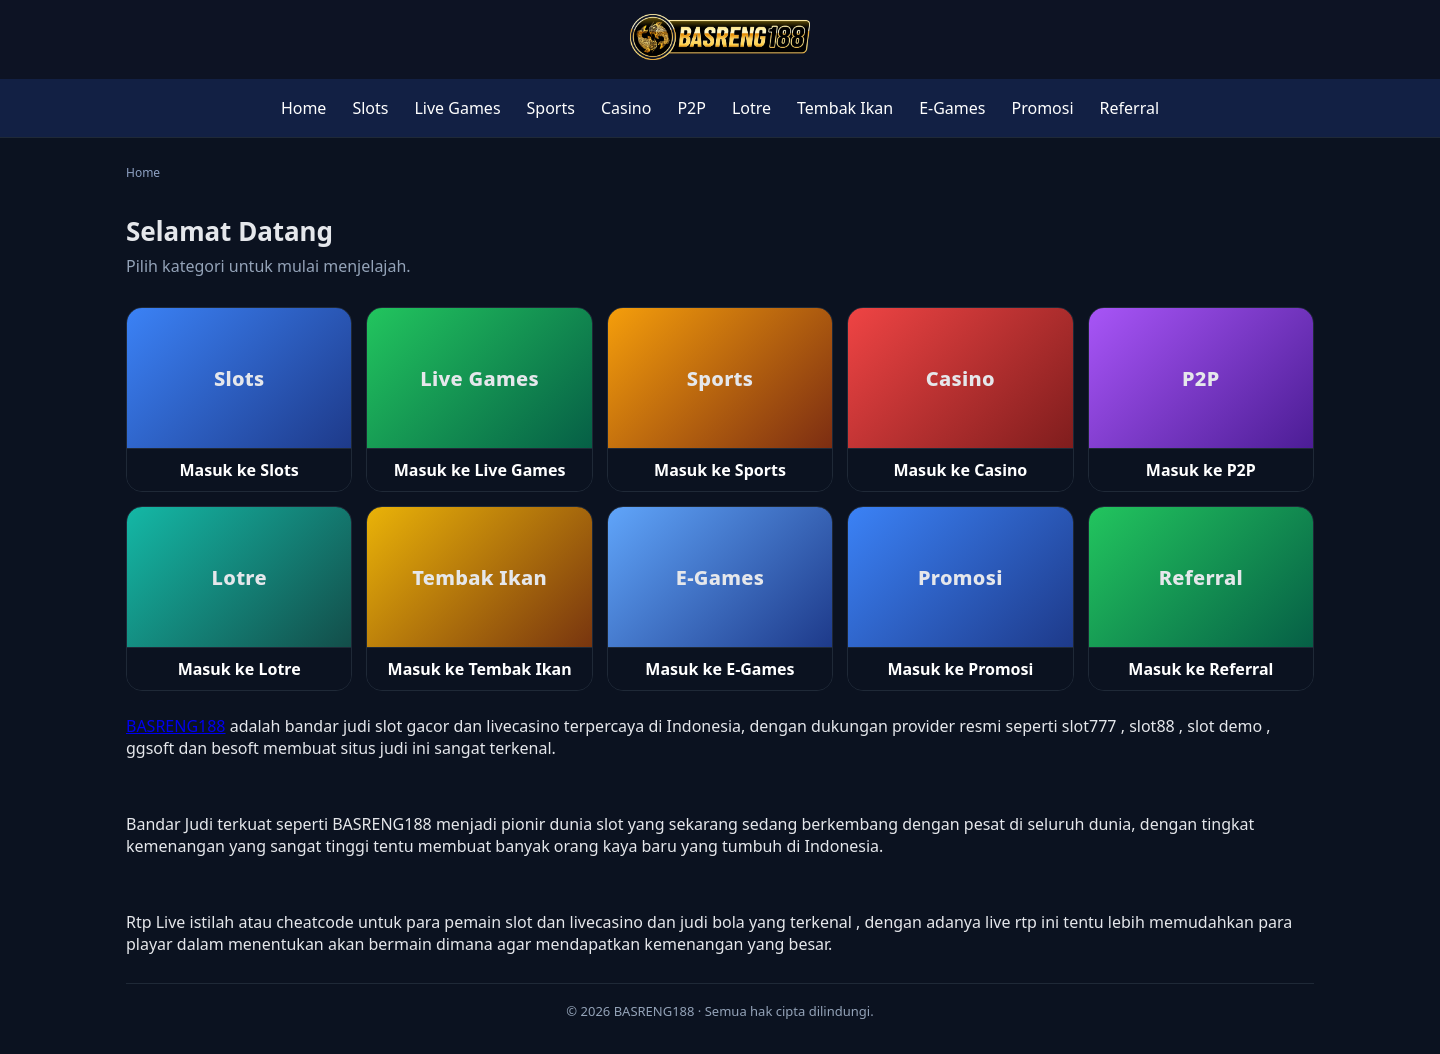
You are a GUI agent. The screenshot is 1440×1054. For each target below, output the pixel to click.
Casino (626, 108)
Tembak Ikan (845, 108)
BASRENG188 (176, 726)
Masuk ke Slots (239, 470)
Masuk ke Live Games (480, 470)
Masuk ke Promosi (960, 669)
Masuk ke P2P (1201, 470)
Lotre (751, 108)
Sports (551, 108)
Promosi (1043, 108)
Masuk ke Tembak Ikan (480, 669)
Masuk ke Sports (720, 470)
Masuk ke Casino (960, 470)
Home (304, 108)
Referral (1130, 108)
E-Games (952, 108)
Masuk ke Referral (1200, 669)
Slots (370, 108)
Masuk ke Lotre (239, 669)
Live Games (457, 108)
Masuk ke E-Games (719, 669)
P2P (691, 108)
